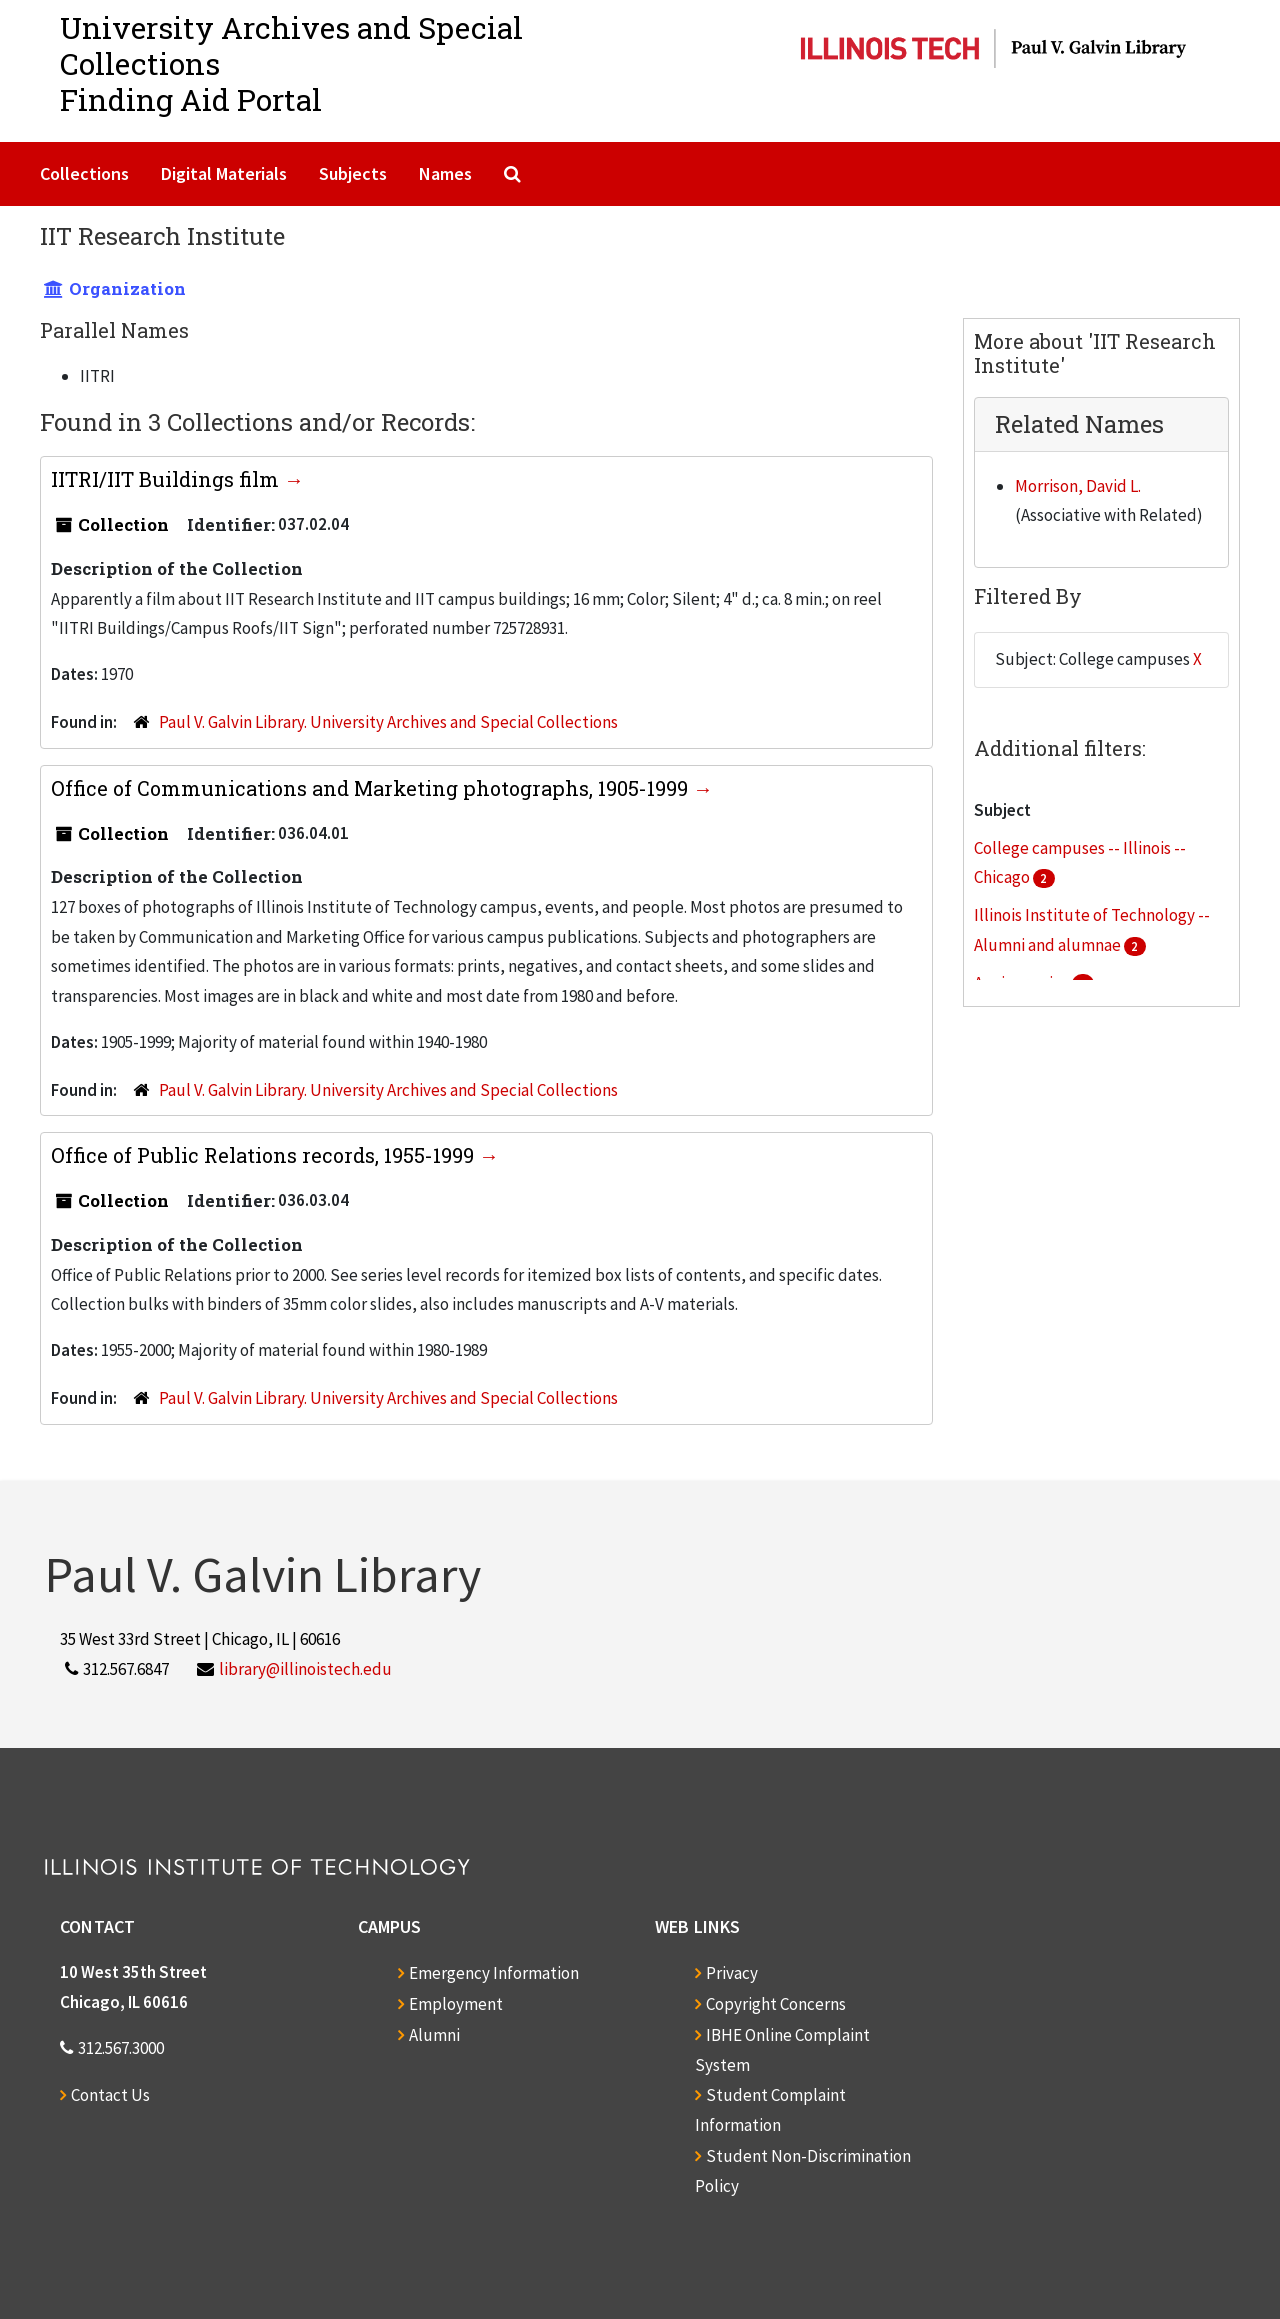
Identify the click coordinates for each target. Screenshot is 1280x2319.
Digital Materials (224, 173)
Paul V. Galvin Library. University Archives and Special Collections (388, 722)
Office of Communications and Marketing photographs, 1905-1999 (372, 788)
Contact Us (110, 2095)
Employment (456, 2004)
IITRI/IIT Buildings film (167, 479)
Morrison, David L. (1078, 486)
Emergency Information (494, 1973)
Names (445, 173)
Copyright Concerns (776, 2004)
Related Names (1079, 424)
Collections (84, 173)
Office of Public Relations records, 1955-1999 (265, 1155)
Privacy (732, 1973)
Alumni (434, 2035)
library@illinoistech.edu (305, 1669)
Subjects (353, 173)
